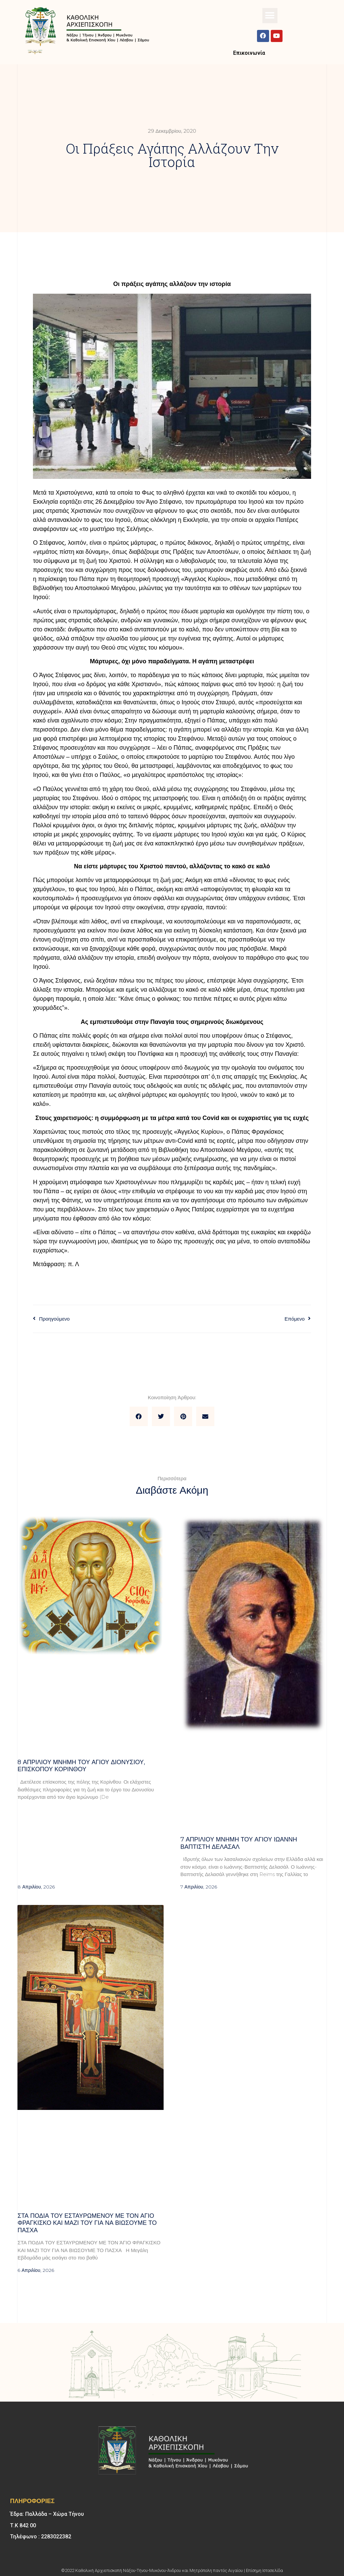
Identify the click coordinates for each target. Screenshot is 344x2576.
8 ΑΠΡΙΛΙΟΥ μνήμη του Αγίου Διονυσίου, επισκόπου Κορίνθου (81, 1765)
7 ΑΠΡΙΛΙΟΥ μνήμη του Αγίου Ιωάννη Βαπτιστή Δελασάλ (238, 1843)
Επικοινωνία (249, 53)
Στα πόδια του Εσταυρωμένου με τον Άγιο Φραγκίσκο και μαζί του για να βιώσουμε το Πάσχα (87, 2223)
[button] (269, 15)
